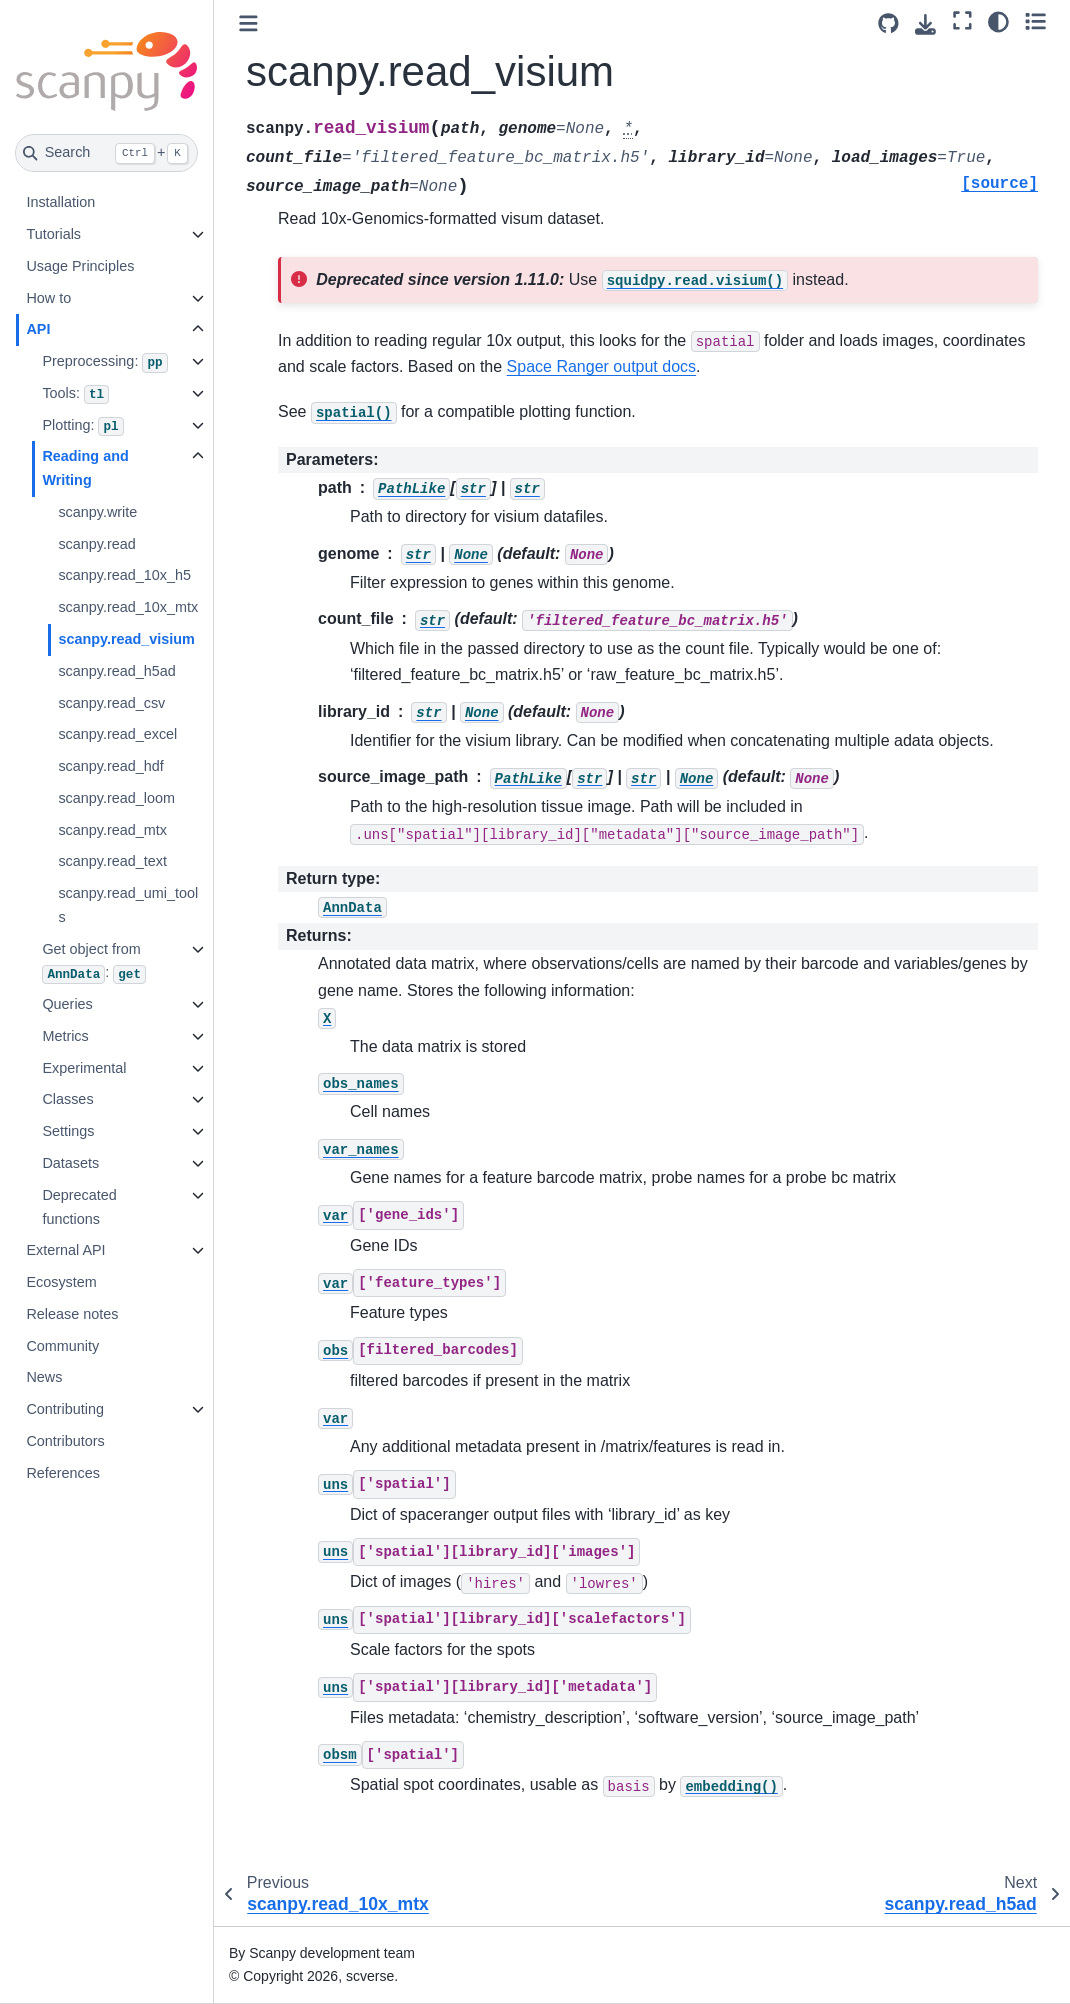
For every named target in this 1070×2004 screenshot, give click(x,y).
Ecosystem (61, 1282)
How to (48, 298)
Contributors (65, 1441)
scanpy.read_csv (111, 703)
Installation (60, 202)
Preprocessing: (104, 363)
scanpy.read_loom (116, 798)
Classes (67, 1099)
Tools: (75, 395)
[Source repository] (888, 23)
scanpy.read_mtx (112, 830)
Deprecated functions (79, 1207)
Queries (67, 1004)
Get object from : (94, 962)
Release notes (72, 1314)
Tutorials (53, 234)
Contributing (65, 1409)
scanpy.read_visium (126, 639)
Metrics (65, 1036)
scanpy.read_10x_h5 (124, 575)
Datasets (70, 1163)
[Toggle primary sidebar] (248, 23)
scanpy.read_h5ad (116, 671)
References (63, 1473)
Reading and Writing (85, 468)
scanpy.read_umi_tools (128, 905)
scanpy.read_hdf (110, 766)
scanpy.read (96, 544)
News (44, 1377)
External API (65, 1250)
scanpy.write (97, 512)
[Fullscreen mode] (962, 21)
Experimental (84, 1068)
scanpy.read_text (112, 861)
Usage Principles (80, 266)
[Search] (106, 153)
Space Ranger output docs (601, 366)
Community (62, 1346)
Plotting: (82, 427)
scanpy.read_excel (117, 734)
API (38, 329)
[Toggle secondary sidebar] (1035, 21)
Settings (68, 1131)
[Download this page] (925, 24)
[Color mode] (998, 21)
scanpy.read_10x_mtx (128, 607)
